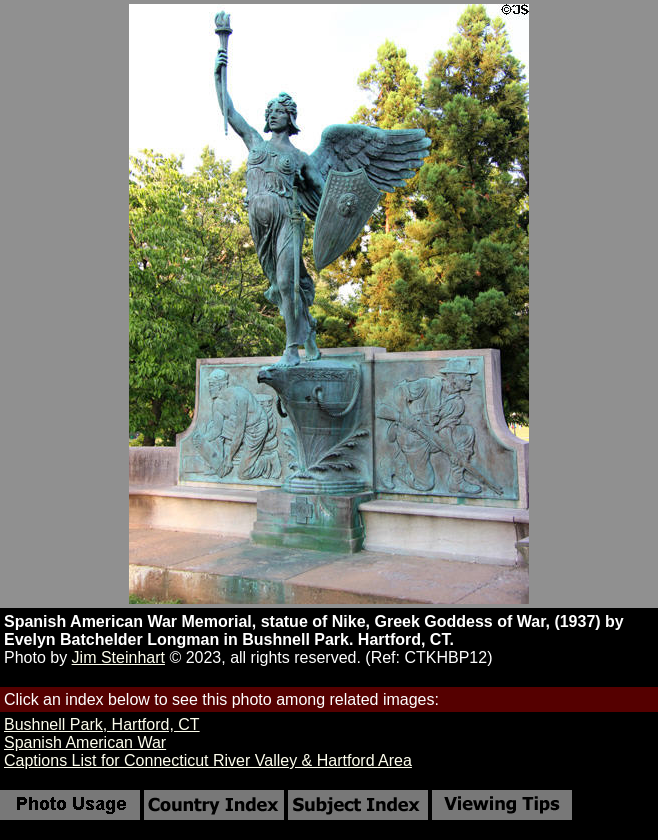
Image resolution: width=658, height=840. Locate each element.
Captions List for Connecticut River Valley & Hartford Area (208, 760)
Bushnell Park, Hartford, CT (102, 724)
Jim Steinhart (118, 657)
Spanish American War (85, 742)
